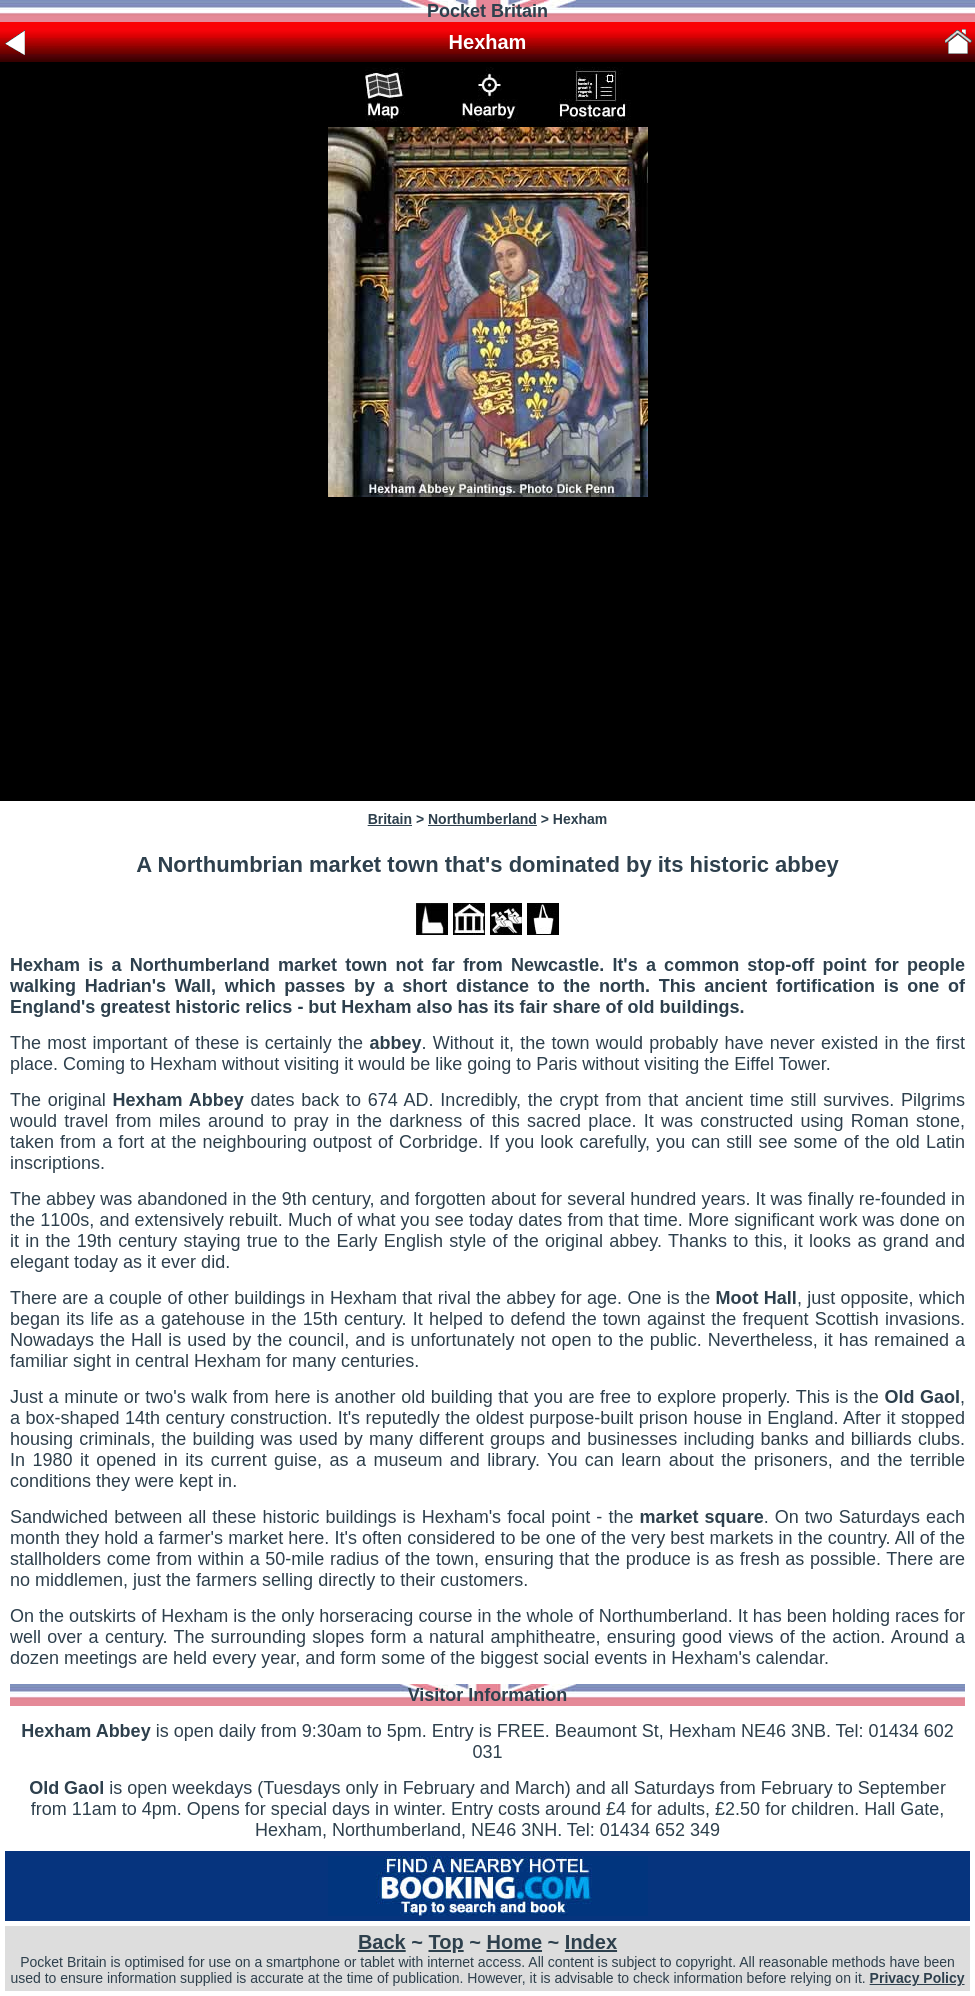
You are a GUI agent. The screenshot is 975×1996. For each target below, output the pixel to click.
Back (382, 1942)
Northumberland (482, 819)
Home (514, 1942)
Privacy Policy (917, 1978)
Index (591, 1942)
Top (446, 1942)
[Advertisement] (487, 649)
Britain (390, 819)
